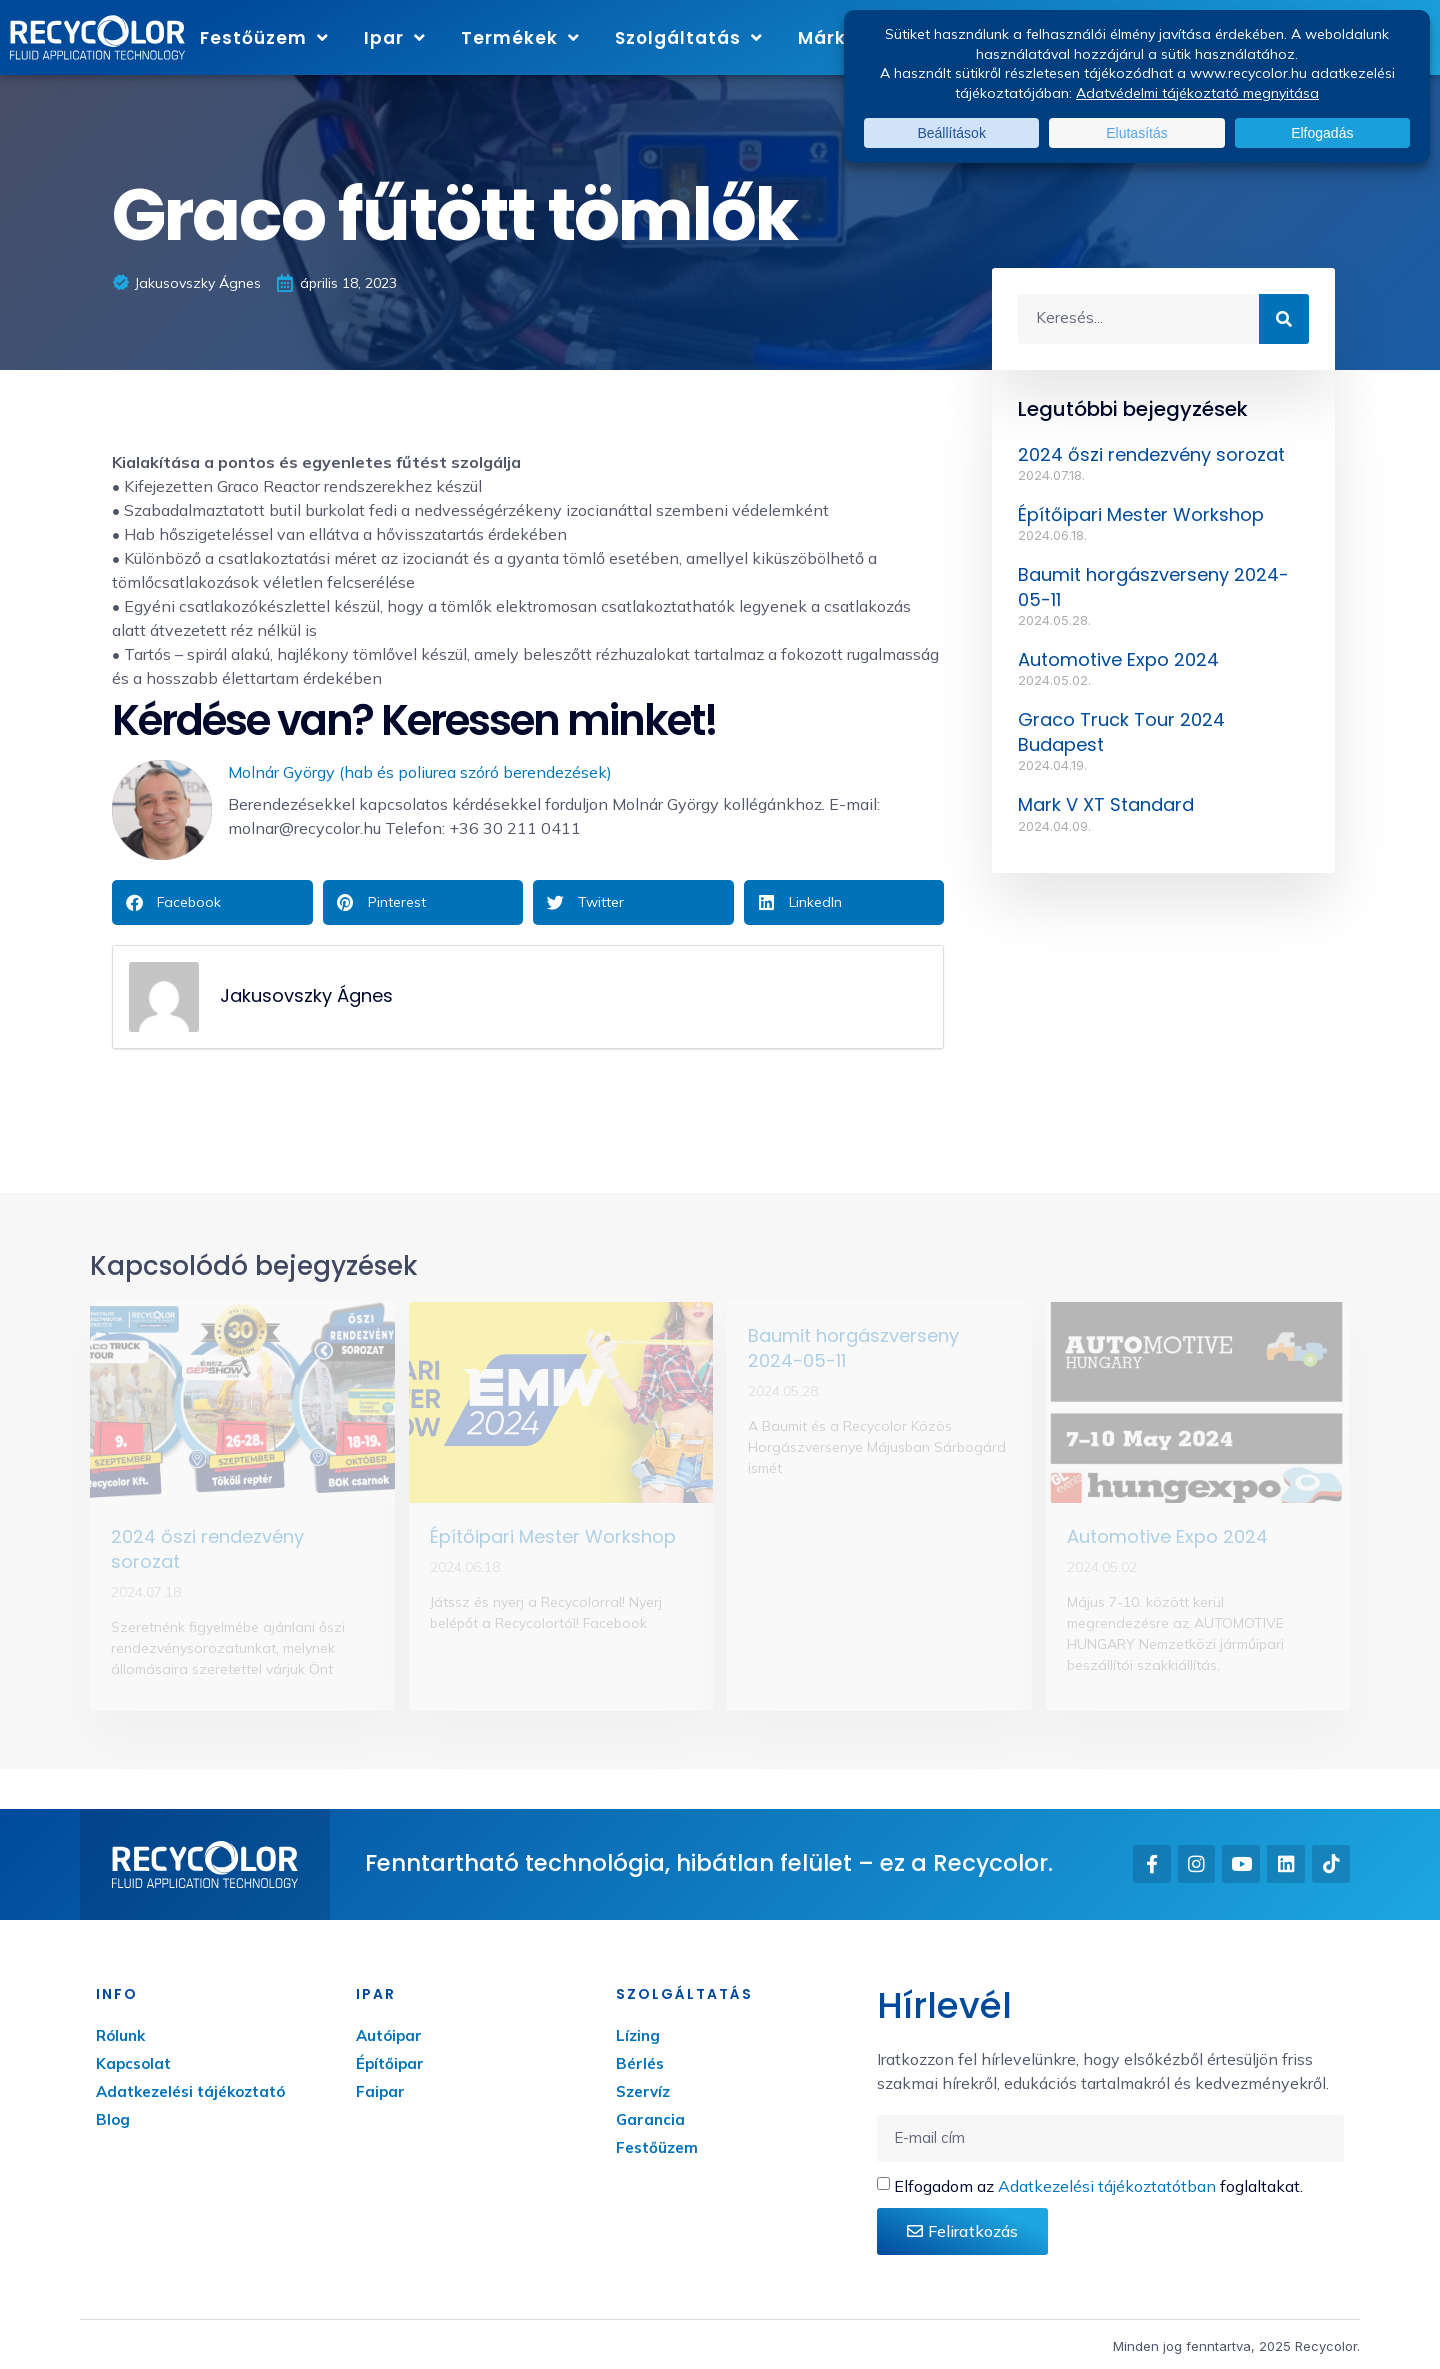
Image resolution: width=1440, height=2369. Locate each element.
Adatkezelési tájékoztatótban (1107, 2186)
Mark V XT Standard (1106, 804)
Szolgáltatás (689, 37)
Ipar (395, 37)
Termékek (520, 37)
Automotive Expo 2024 (1118, 659)
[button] (212, 902)
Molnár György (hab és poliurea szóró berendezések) (420, 772)
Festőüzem (264, 37)
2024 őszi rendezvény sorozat (1151, 454)
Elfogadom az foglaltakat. (1098, 2186)
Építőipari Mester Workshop (1141, 514)
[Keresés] (1284, 319)
